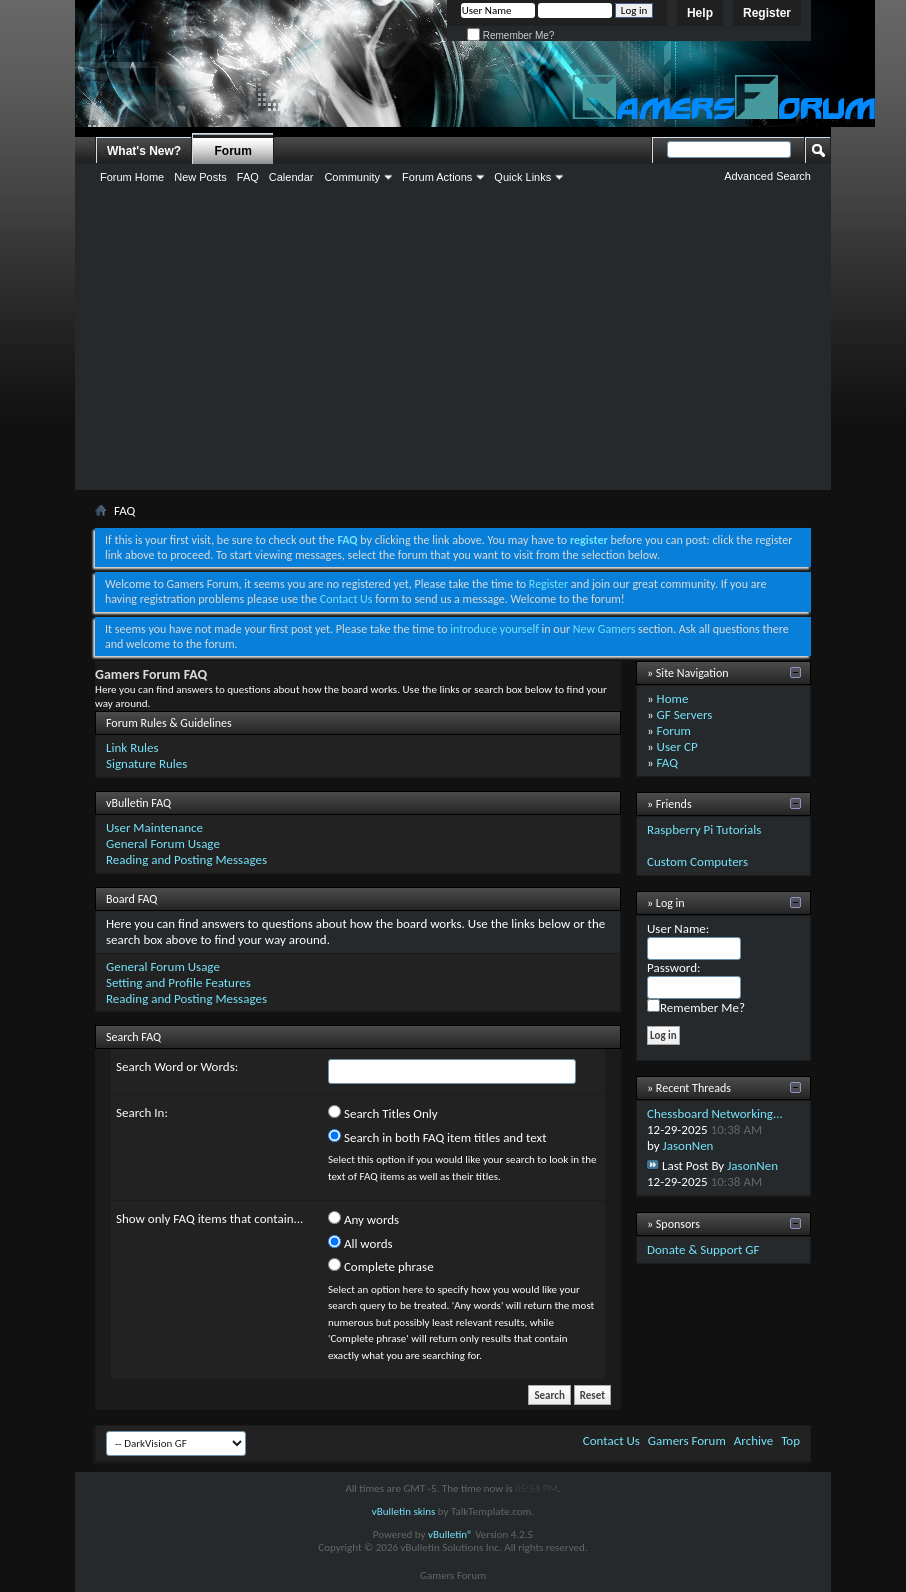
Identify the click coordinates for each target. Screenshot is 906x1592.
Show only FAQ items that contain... (209, 1218)
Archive (753, 1440)
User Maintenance (154, 827)
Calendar (291, 177)
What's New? (144, 151)
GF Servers (685, 714)
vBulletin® (450, 1534)
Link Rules (132, 747)
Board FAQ (131, 899)
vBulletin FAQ (138, 803)
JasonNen (688, 1145)
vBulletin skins (404, 1511)
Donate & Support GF (703, 1249)
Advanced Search (767, 176)
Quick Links (522, 177)
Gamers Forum (687, 1440)
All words (360, 1243)
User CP (677, 746)
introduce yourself (494, 629)
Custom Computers (697, 861)
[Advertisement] (453, 340)
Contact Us (346, 599)
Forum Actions (437, 177)
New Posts (200, 177)
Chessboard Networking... (715, 1113)
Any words (363, 1219)
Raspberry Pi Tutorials (704, 829)
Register (767, 13)
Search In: (142, 1112)
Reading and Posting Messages (186, 859)
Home (673, 698)
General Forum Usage (163, 843)
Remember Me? (510, 35)
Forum (233, 151)
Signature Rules (146, 763)
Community (352, 177)
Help (700, 13)
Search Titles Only (383, 1113)
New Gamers (604, 629)
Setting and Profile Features (178, 982)
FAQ (248, 177)
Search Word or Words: (177, 1066)
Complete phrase (381, 1266)
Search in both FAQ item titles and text (437, 1137)
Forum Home (132, 177)
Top (790, 1440)
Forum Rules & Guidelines (169, 723)
